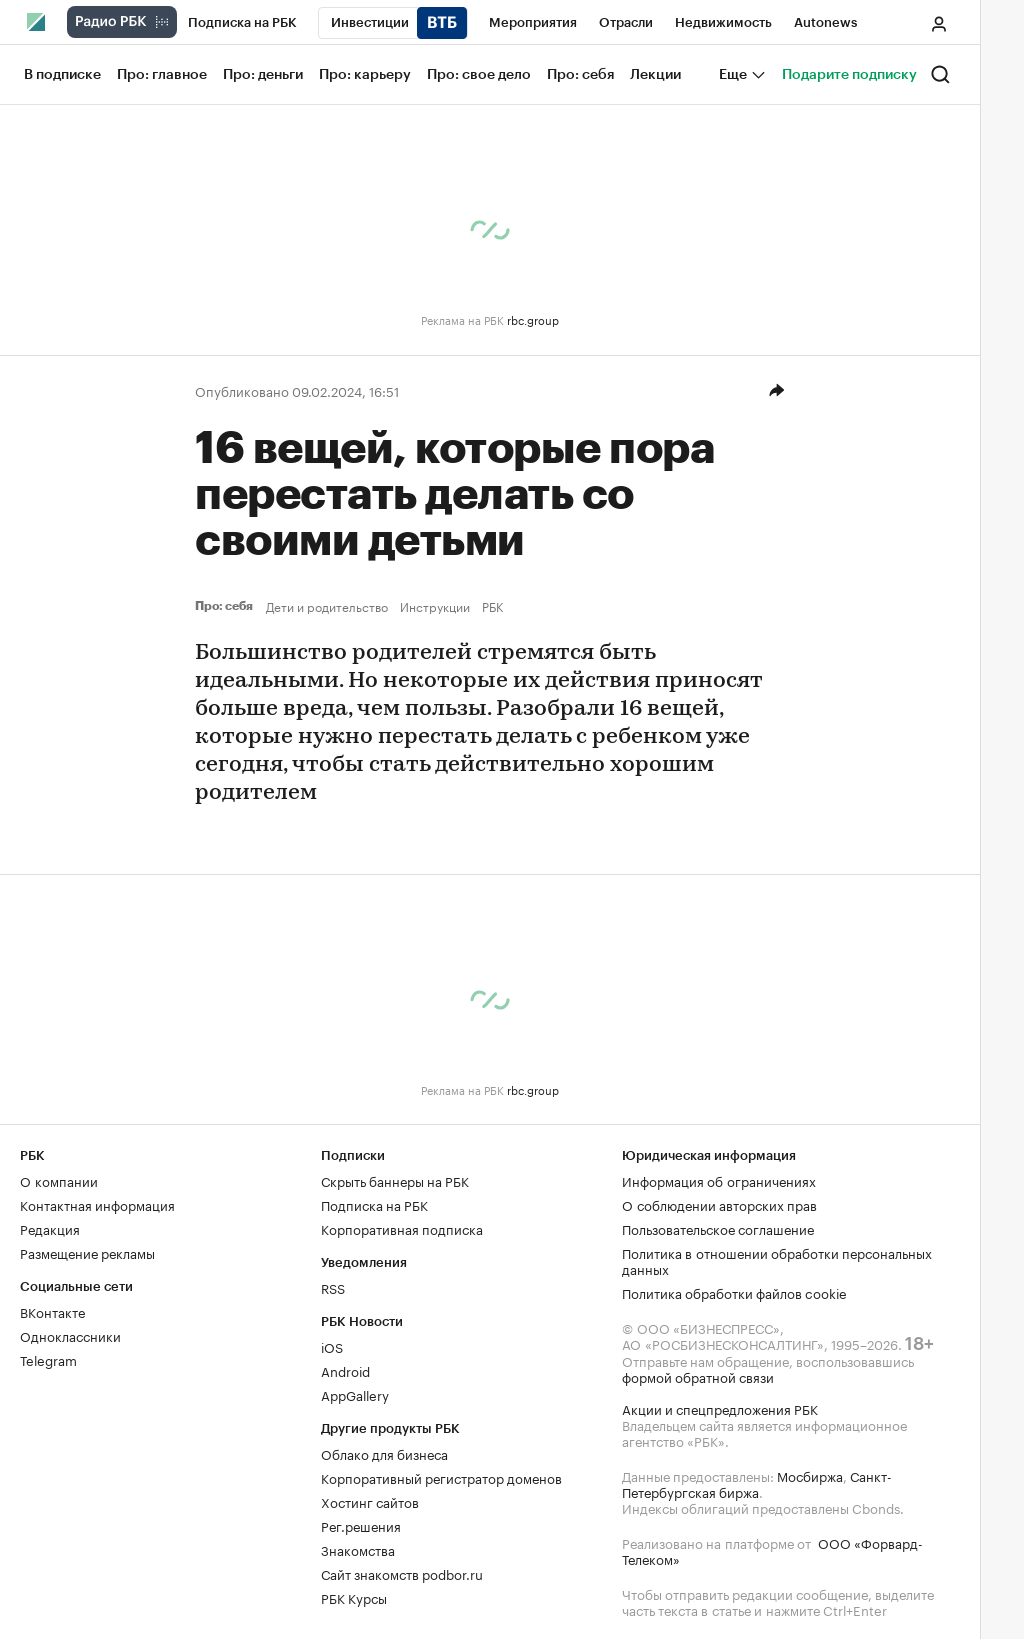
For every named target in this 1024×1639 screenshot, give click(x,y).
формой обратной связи (698, 1376)
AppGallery (355, 1394)
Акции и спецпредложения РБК (720, 1408)
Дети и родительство (327, 606)
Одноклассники (70, 1335)
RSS (333, 1287)
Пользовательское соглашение (718, 1228)
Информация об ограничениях (719, 1180)
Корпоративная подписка (402, 1228)
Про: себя (226, 606)
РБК (492, 606)
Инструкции (435, 606)
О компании (59, 1180)
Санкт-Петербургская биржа (757, 1483)
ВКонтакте (52, 1311)
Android (345, 1370)
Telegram (48, 1359)
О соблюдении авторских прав (719, 1204)
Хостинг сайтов (370, 1501)
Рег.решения (361, 1525)
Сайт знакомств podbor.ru (402, 1573)
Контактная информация (97, 1204)
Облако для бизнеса (384, 1453)
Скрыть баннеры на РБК (395, 1180)
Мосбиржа (810, 1475)
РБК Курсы (354, 1597)
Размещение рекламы (87, 1252)
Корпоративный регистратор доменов (441, 1477)
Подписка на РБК (374, 1204)
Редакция (50, 1228)
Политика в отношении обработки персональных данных (777, 1260)
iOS (332, 1346)
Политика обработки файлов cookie (734, 1292)
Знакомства (358, 1549)
